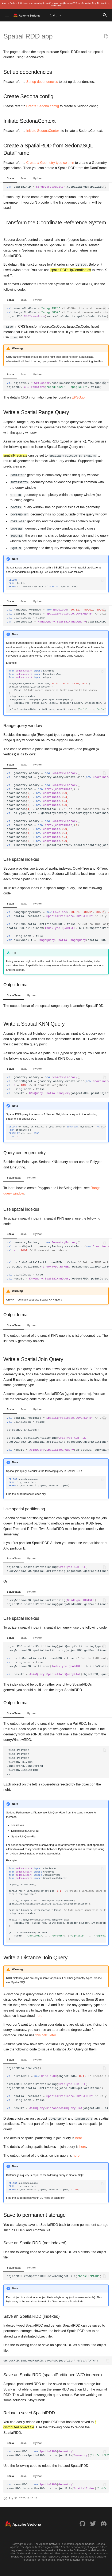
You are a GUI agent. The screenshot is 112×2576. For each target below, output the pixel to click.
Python (37, 178)
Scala (10, 178)
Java (23, 178)
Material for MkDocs (82, 2559)
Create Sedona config (42, 106)
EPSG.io (78, 397)
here (39, 2015)
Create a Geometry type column (50, 162)
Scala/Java (13, 994)
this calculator (45, 2035)
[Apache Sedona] (26, 15)
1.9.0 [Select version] (54, 15)
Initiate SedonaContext (43, 130)
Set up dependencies (42, 81)
